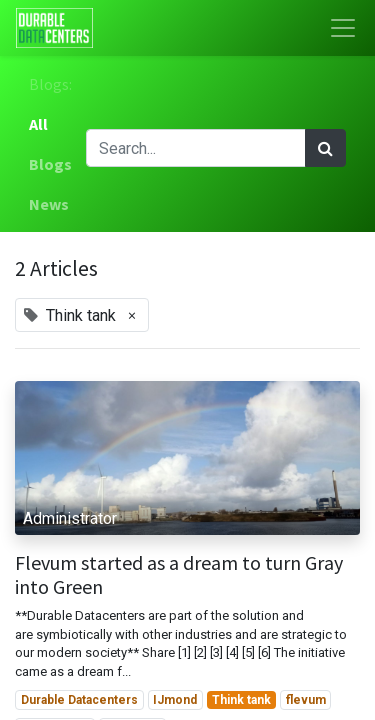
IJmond (175, 700)
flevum (306, 700)
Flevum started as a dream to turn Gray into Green (179, 575)
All (38, 124)
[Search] (325, 148)
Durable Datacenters (79, 700)
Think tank (241, 700)
